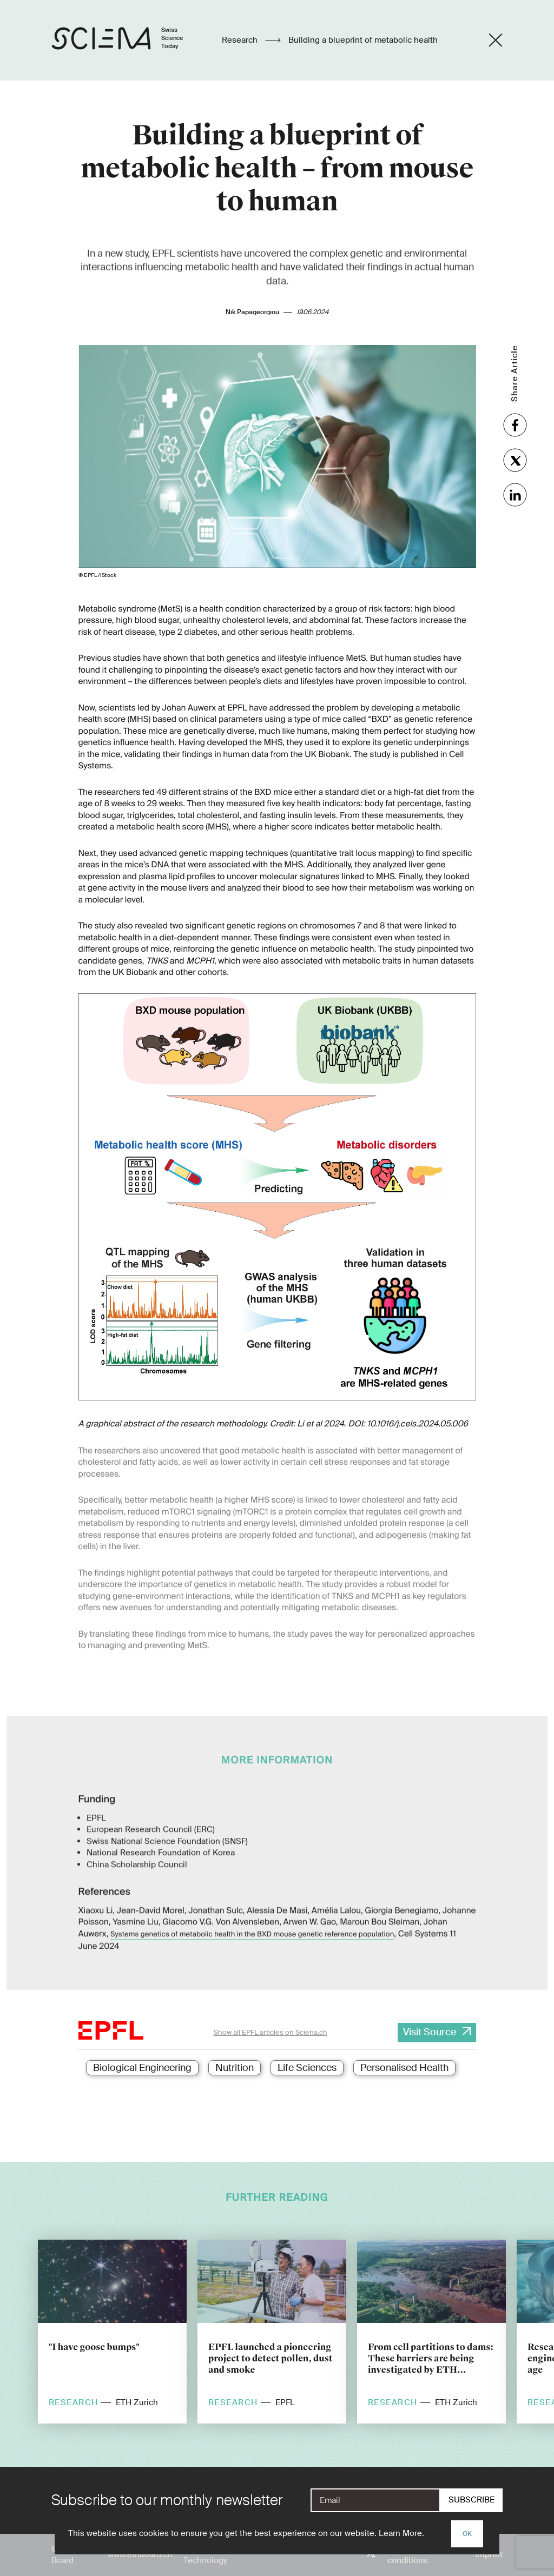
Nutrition (234, 2067)
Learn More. (401, 2533)
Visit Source (429, 2032)
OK (467, 2533)
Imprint (489, 2554)
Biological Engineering (142, 2067)
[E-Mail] (375, 2500)
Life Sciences (307, 2067)
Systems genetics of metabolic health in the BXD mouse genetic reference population (252, 1917)
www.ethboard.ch (140, 2554)
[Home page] (128, 40)
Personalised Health (404, 2067)
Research (241, 40)
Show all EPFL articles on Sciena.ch (270, 2032)
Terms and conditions (407, 2555)
